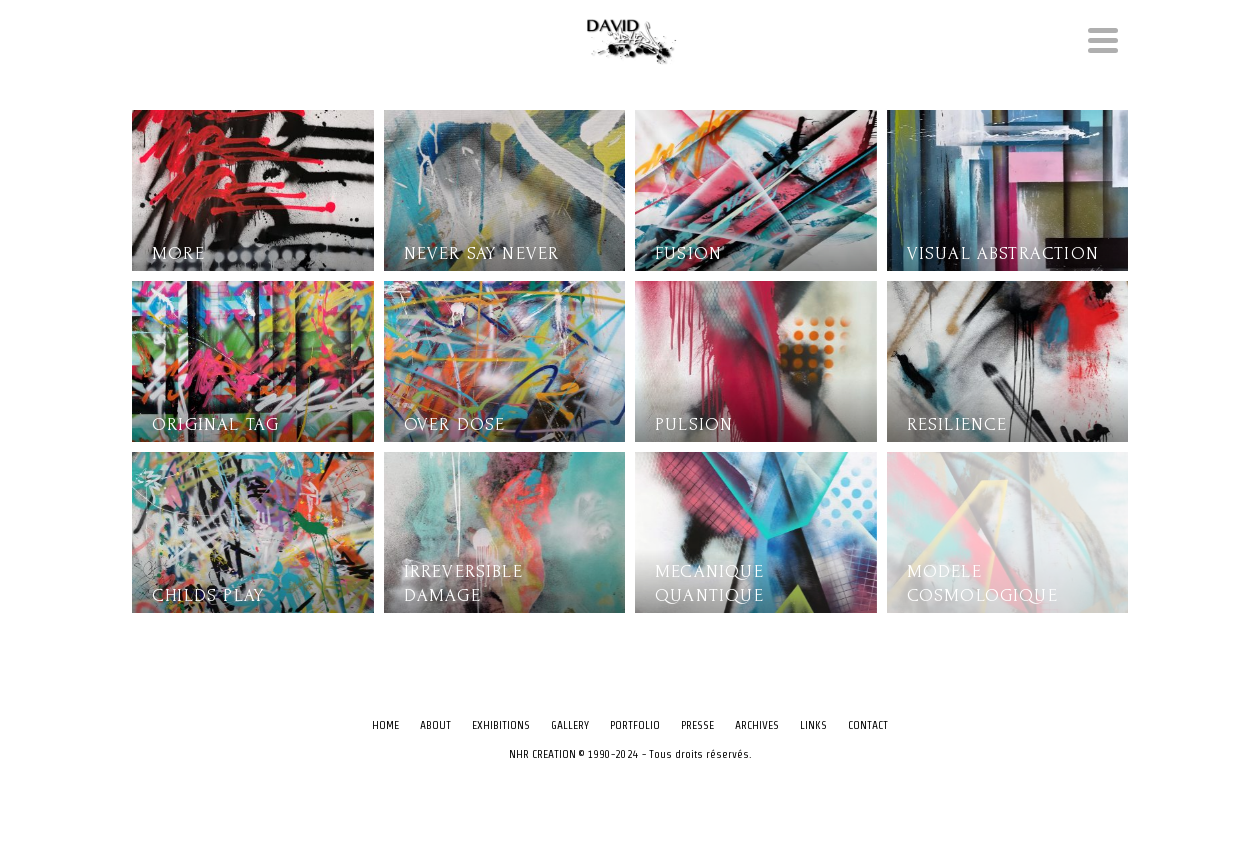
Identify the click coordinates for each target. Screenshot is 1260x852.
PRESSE (697, 725)
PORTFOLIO (635, 725)
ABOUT (435, 725)
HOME (385, 725)
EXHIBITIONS (501, 725)
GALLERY (570, 725)
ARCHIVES (757, 725)
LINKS (813, 725)
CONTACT (868, 725)
